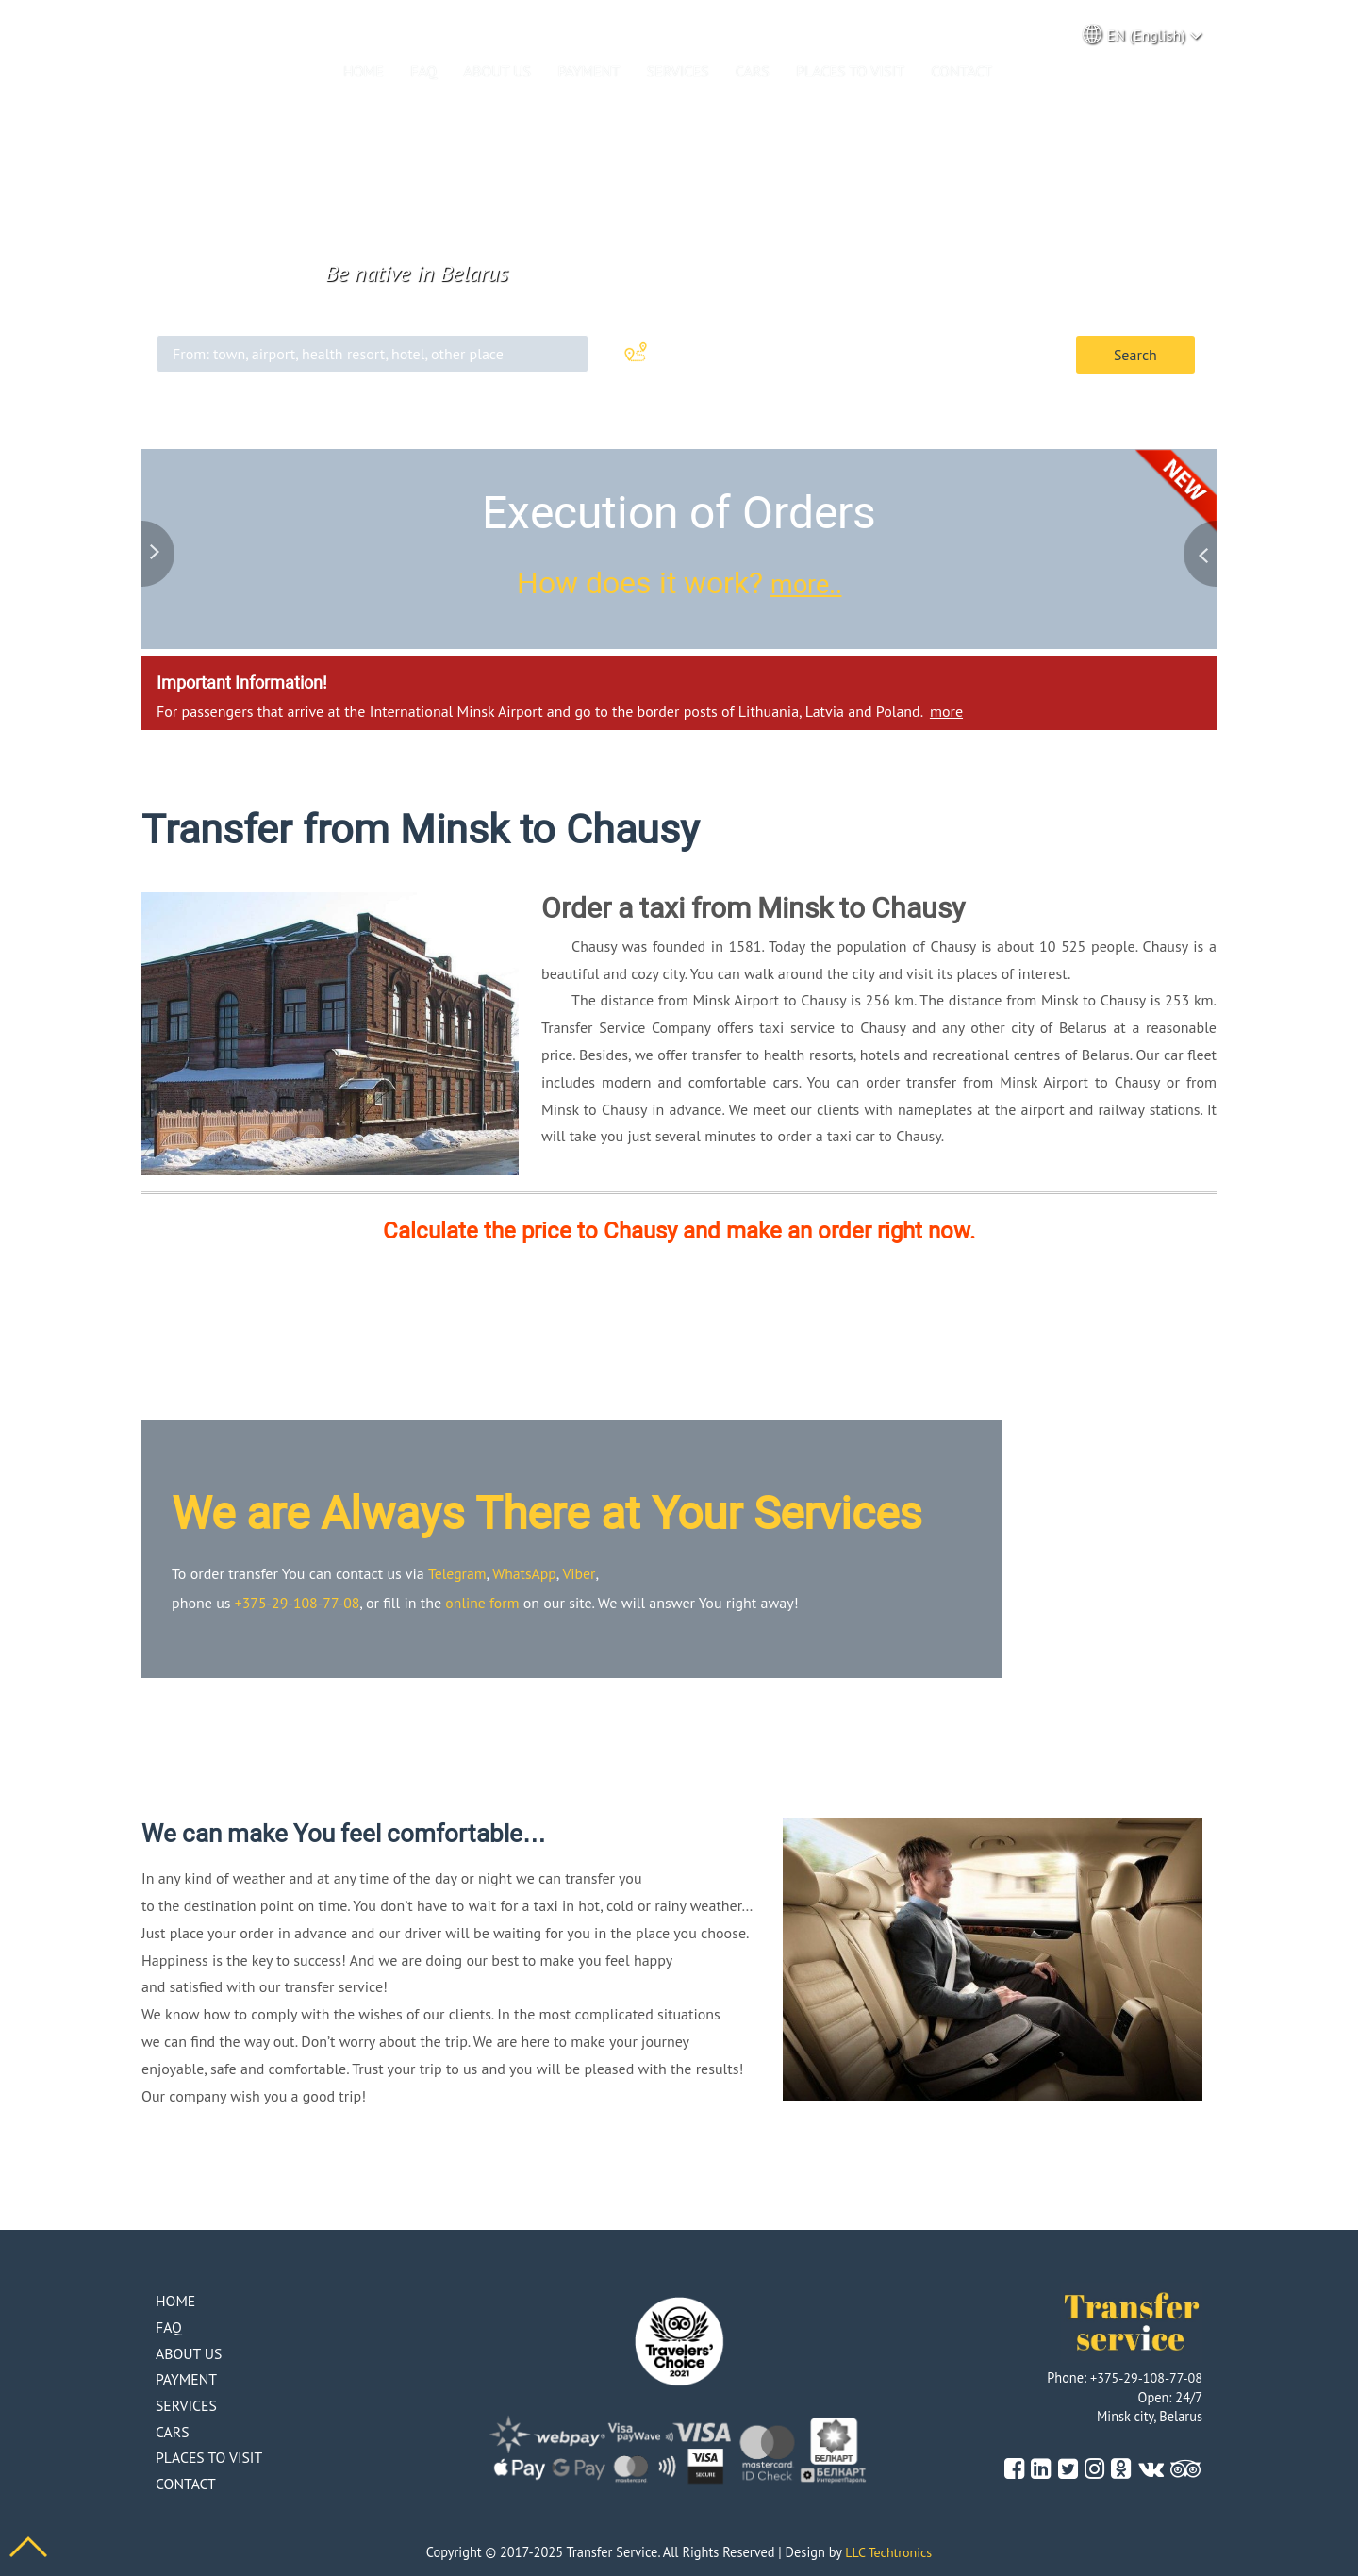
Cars (753, 70)
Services (678, 70)
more (946, 710)
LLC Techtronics (888, 2550)
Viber (579, 1571)
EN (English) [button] (1143, 34)
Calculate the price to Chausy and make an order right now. (679, 1230)
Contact (961, 70)
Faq (423, 70)
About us (498, 70)
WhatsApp (524, 1571)
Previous (160, 552)
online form (485, 1600)
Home (363, 70)
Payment (588, 70)
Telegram (458, 1571)
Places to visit (850, 70)
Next (1198, 552)
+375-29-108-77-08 (298, 1600)
